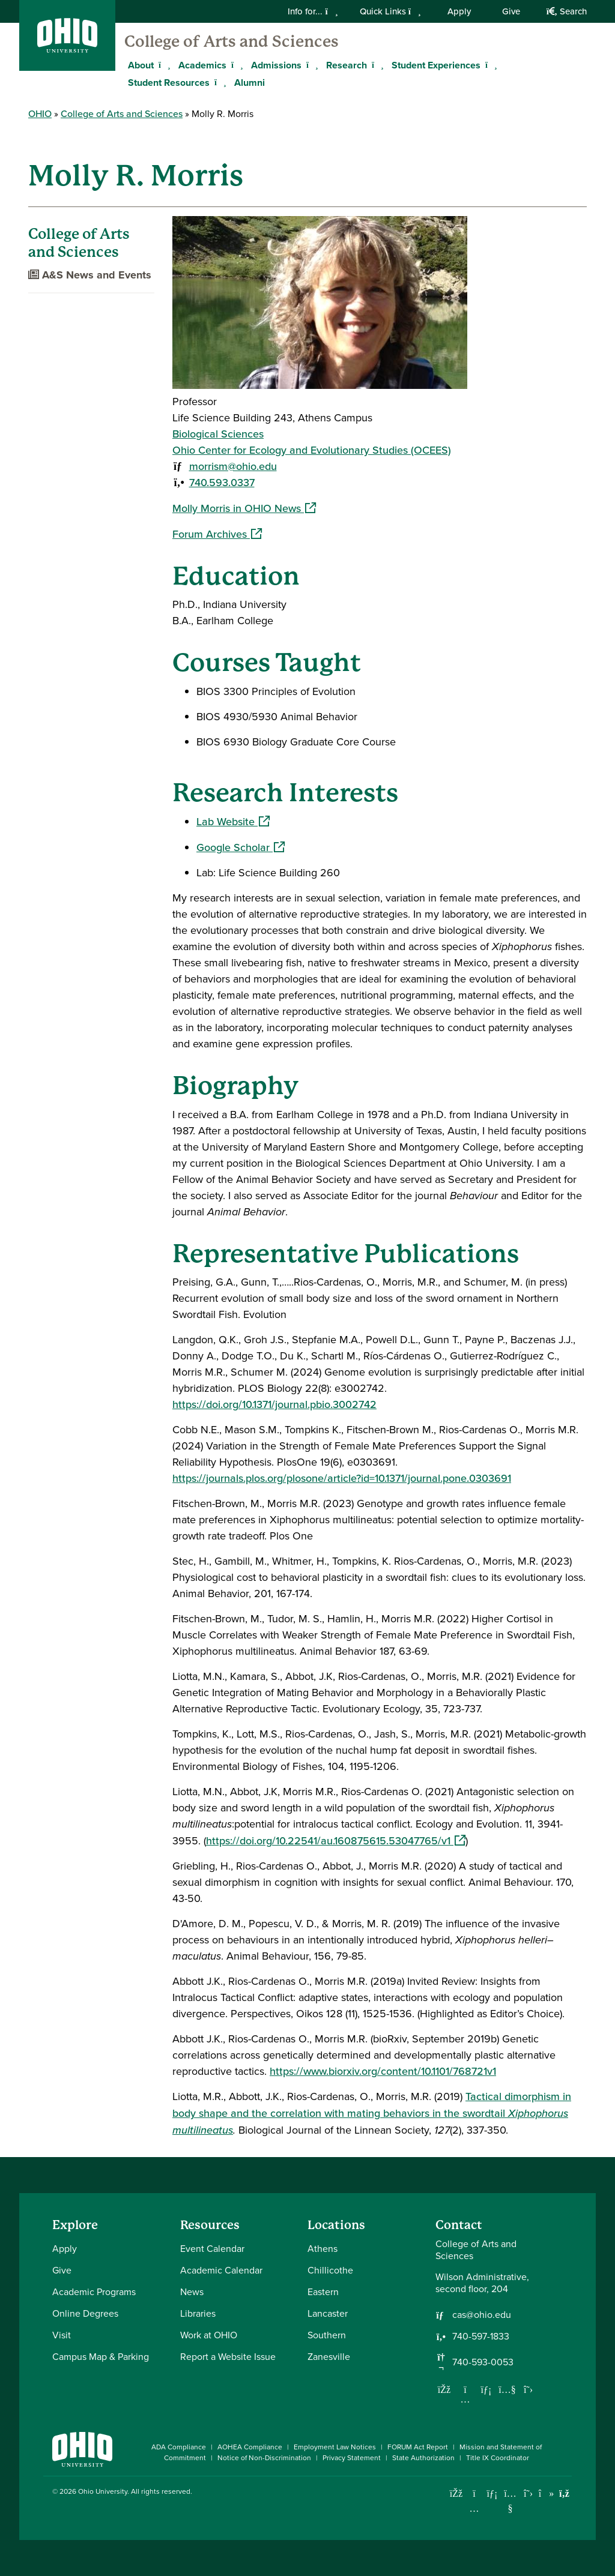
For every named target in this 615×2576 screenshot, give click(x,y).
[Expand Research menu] (376, 64)
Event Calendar (212, 2249)
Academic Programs (94, 2292)
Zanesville (329, 2357)
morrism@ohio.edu (233, 466)
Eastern (323, 2292)
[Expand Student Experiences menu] (489, 64)
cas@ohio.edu (481, 2315)
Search (567, 11)
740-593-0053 (483, 2362)
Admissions (276, 65)
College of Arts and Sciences (231, 41)
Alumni (249, 82)
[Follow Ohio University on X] (528, 2493)
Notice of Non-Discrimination (264, 2457)
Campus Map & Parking (100, 2357)
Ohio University (102, 2491)
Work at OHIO (208, 2335)
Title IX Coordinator (497, 2457)
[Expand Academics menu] (235, 64)
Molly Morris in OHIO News (244, 508)
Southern (327, 2335)
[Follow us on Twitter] (529, 2389)
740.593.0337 (222, 482)
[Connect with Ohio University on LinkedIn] (492, 2493)
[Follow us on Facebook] (444, 2389)
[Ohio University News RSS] (564, 2493)
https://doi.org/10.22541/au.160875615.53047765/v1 (335, 1841)
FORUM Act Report (417, 2447)
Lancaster (328, 2313)
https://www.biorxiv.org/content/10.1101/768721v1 (383, 2071)
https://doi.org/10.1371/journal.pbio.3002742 (274, 1404)
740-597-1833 (480, 2337)
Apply (459, 11)
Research (346, 65)
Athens (323, 2249)
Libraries (198, 2313)
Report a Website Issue (228, 2357)
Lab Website (233, 821)
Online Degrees (85, 2313)
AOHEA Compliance (249, 2447)
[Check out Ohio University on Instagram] (474, 2508)
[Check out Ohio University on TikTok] (546, 2493)
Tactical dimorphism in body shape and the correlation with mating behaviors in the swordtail (371, 2113)
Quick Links (390, 11)
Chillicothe (330, 2270)
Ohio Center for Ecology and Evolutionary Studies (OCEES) (311, 450)
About (141, 65)
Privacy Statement (352, 2457)
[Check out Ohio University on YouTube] (510, 2500)
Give (511, 11)
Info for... (313, 11)
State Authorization (423, 2457)
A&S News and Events (89, 275)
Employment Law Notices (335, 2447)
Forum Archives (217, 534)
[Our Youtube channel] (507, 2389)
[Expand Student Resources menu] (218, 82)
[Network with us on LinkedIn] (486, 2389)
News (192, 2292)
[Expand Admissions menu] (310, 64)
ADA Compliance (178, 2447)
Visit (61, 2335)
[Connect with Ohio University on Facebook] (456, 2493)
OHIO (40, 114)
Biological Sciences (218, 434)
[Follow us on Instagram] (465, 2399)
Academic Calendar (221, 2270)
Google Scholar (240, 847)
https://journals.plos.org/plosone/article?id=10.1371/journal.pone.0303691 (341, 1478)
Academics (202, 65)
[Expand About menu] (162, 64)
